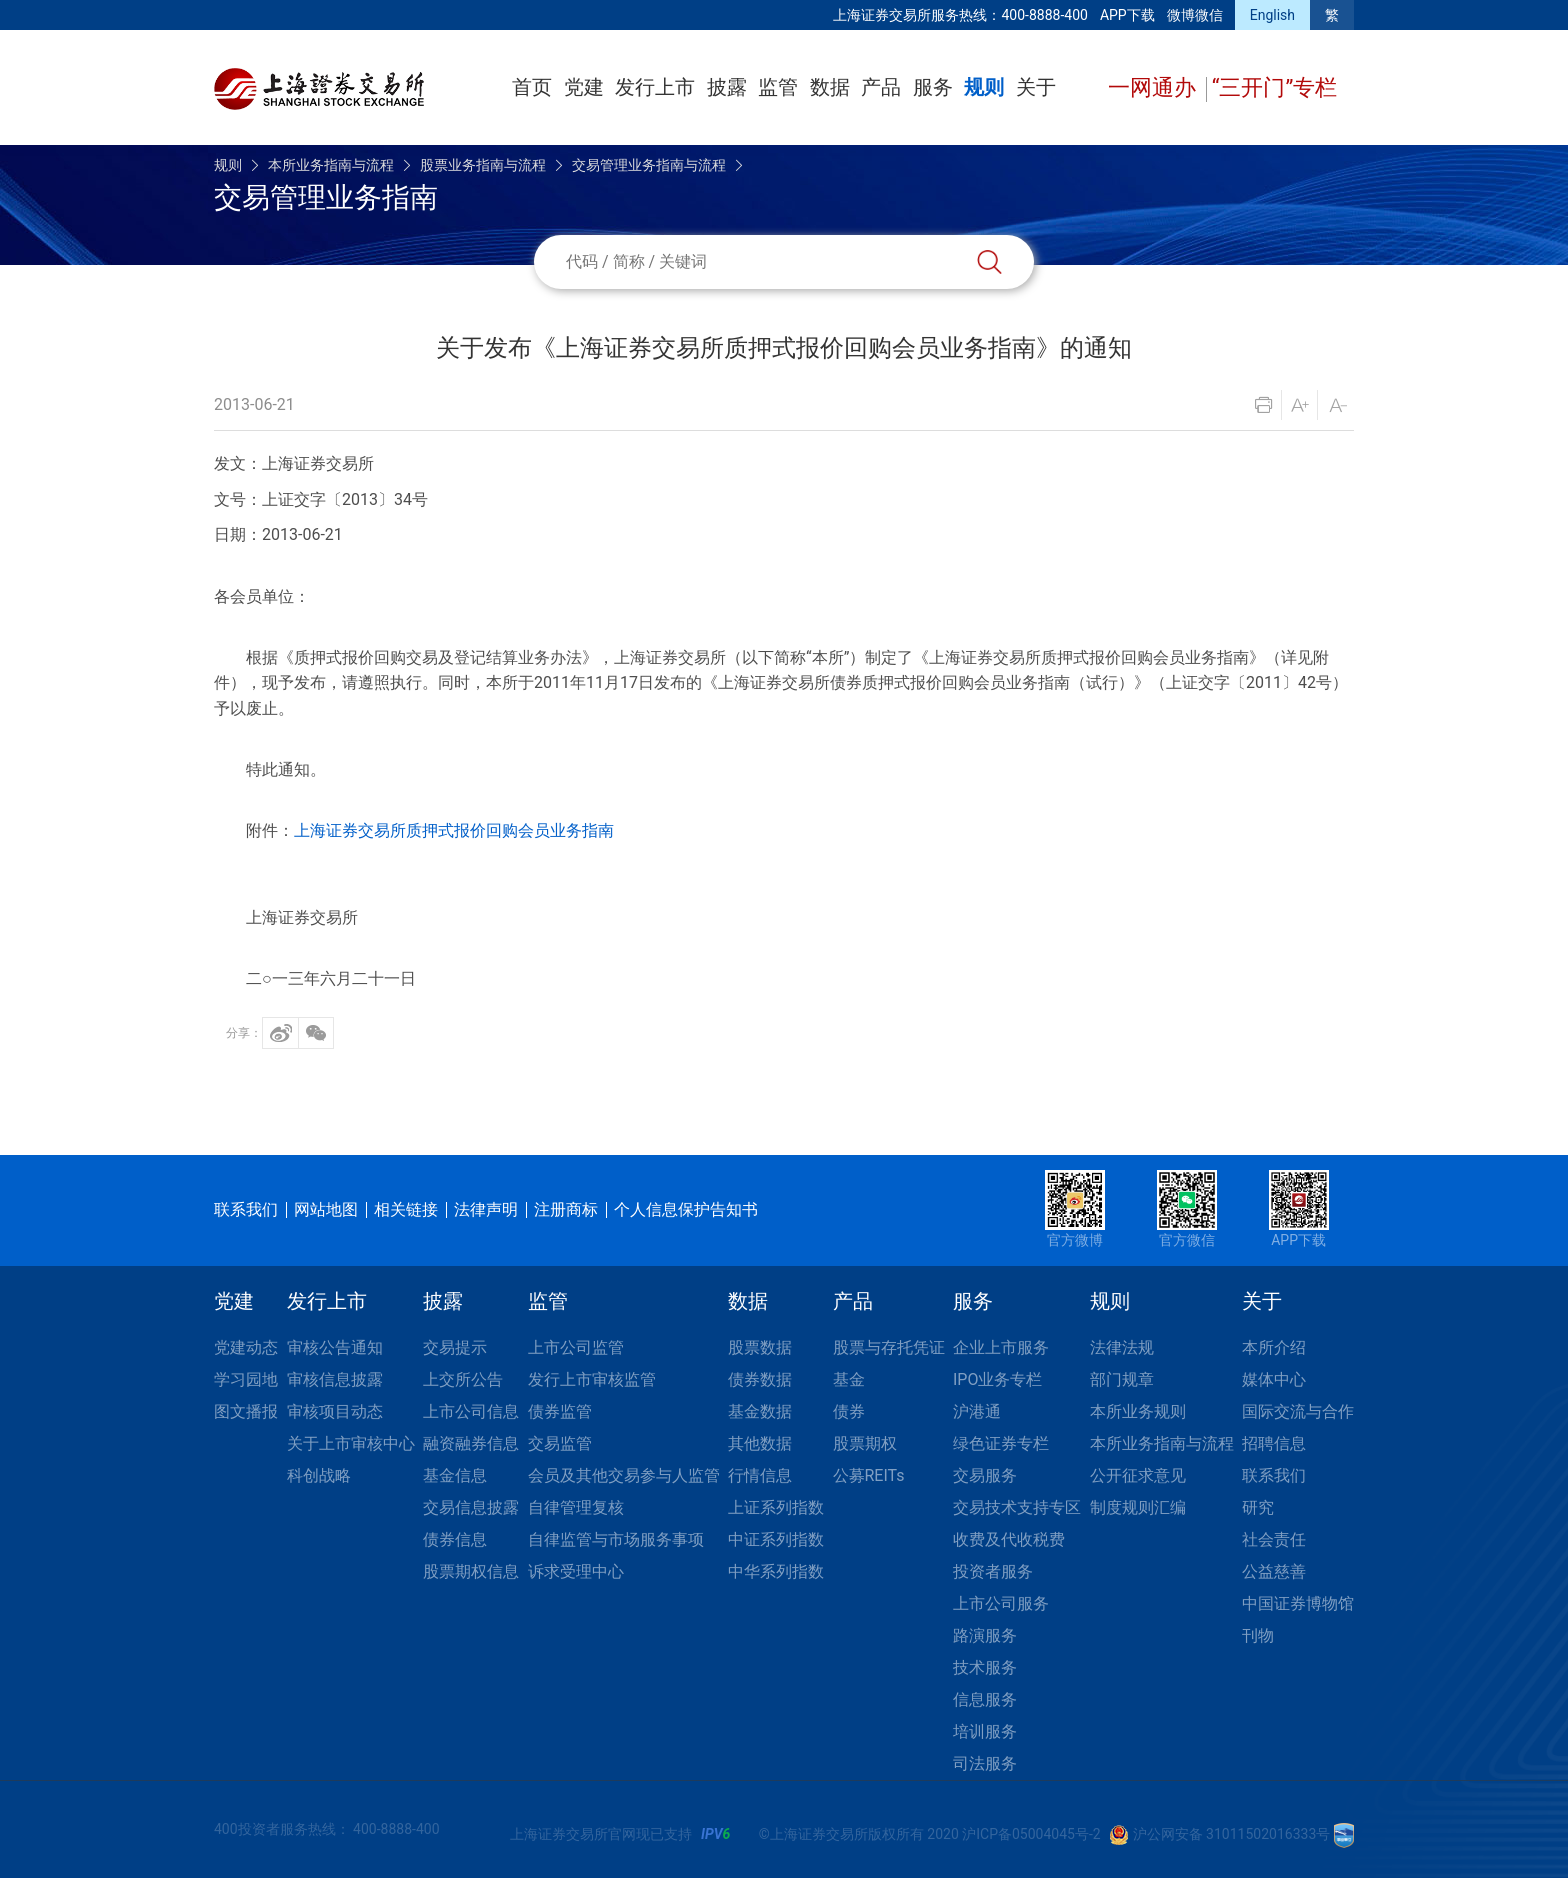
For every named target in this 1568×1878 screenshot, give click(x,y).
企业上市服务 (1001, 1347)
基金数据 (760, 1411)
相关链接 (406, 1209)
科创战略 (319, 1475)
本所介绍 (1274, 1347)
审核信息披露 (335, 1379)
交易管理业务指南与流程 (649, 165)
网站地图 (326, 1209)
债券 (849, 1411)
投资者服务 (993, 1571)
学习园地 (246, 1379)
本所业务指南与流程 (331, 165)
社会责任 (1274, 1539)
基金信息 (455, 1475)
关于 (1036, 87)
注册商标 (566, 1209)
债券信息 (455, 1539)
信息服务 (985, 1699)
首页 (532, 87)
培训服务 (985, 1731)
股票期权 (865, 1443)
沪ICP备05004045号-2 (1031, 1834)
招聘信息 (1274, 1443)
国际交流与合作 (1298, 1411)
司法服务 (985, 1763)
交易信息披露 (471, 1507)
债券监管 (560, 1411)
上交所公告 (463, 1379)
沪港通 (977, 1411)
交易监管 (560, 1443)
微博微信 (1195, 15)
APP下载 (1127, 15)
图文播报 (246, 1411)
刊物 (1258, 1635)
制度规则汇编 (1138, 1507)
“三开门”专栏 (1275, 87)
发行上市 (655, 87)
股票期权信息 (471, 1571)
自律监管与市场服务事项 (616, 1539)
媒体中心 (1274, 1379)
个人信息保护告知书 (686, 1209)
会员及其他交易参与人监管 (624, 1475)
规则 (984, 87)
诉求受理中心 (576, 1571)
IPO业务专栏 (997, 1379)
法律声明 (486, 1209)
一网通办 (1154, 87)
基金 (849, 1379)
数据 (830, 87)
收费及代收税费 (1009, 1539)
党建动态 (246, 1347)
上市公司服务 (1001, 1603)
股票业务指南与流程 (483, 165)
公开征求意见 (1138, 1475)
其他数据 (760, 1443)
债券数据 (760, 1379)
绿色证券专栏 (1001, 1443)
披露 (727, 87)
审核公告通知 (335, 1347)
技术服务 (985, 1667)
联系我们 (246, 1209)
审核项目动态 (335, 1411)
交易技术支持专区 (1017, 1507)
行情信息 (760, 1475)
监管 (778, 87)
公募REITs (869, 1475)
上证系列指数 (776, 1507)
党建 (584, 87)
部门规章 (1122, 1379)
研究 (1258, 1507)
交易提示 (455, 1347)
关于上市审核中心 (351, 1443)
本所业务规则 (1138, 1411)
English (1272, 15)
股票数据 (760, 1347)
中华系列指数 (776, 1571)
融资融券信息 (471, 1443)
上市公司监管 (576, 1347)
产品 (881, 87)
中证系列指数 (776, 1539)
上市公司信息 (471, 1411)
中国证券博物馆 (1298, 1603)
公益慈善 (1274, 1571)
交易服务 (985, 1475)
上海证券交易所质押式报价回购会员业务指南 (454, 830)
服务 (933, 87)
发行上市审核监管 (592, 1379)
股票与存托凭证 (889, 1347)
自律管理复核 (576, 1507)
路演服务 (985, 1635)
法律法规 (1122, 1347)
